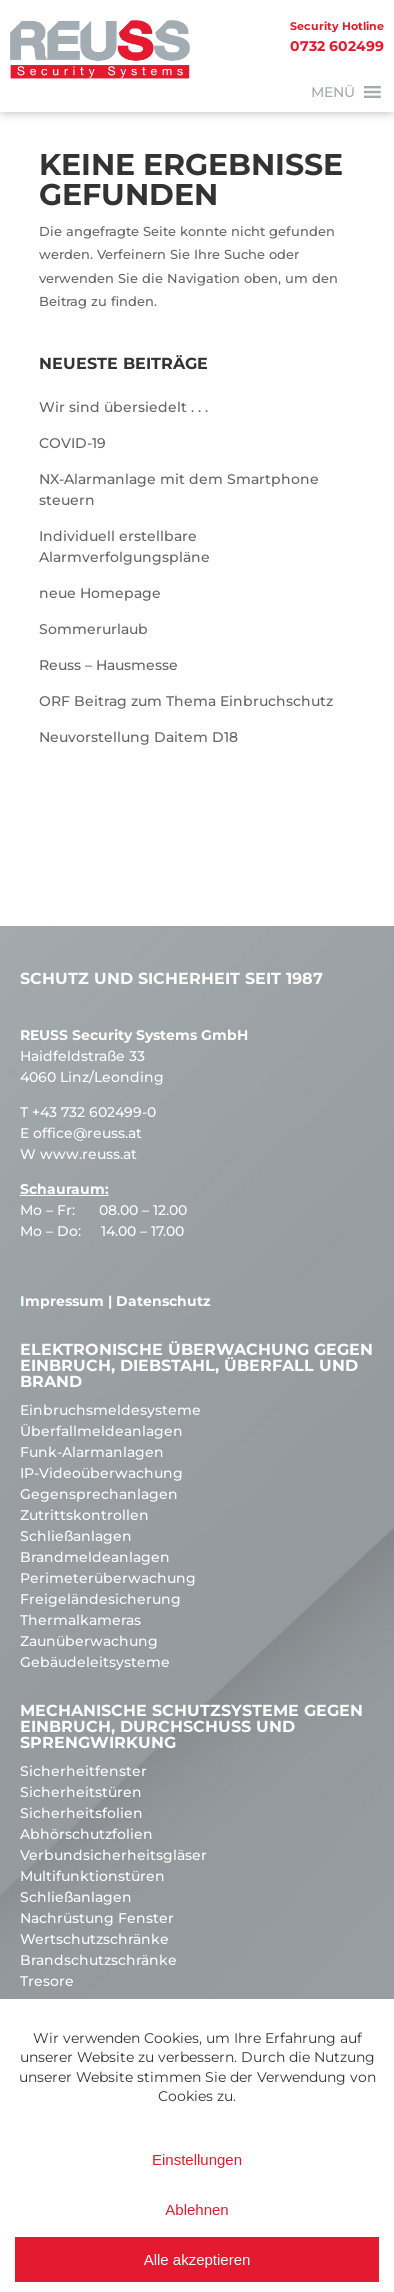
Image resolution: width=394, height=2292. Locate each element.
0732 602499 (192, 35)
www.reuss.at (88, 1154)
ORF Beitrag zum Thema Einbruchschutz (186, 701)
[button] (333, 92)
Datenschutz (163, 1301)
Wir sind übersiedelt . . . (123, 407)
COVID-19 (72, 443)
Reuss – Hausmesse (108, 665)
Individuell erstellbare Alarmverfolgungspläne (124, 546)
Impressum (62, 1301)
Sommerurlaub (93, 629)
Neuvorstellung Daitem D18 (138, 737)
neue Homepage (100, 593)
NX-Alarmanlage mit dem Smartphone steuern (179, 489)
